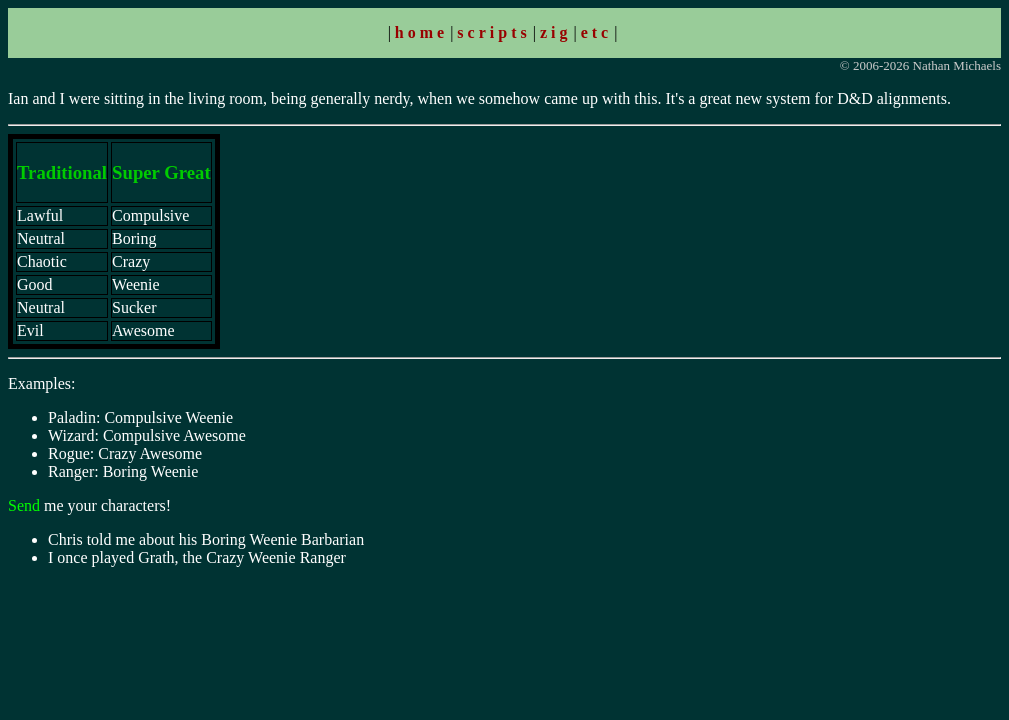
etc (597, 32)
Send (24, 505)
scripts (493, 32)
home (421, 32)
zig (556, 32)
